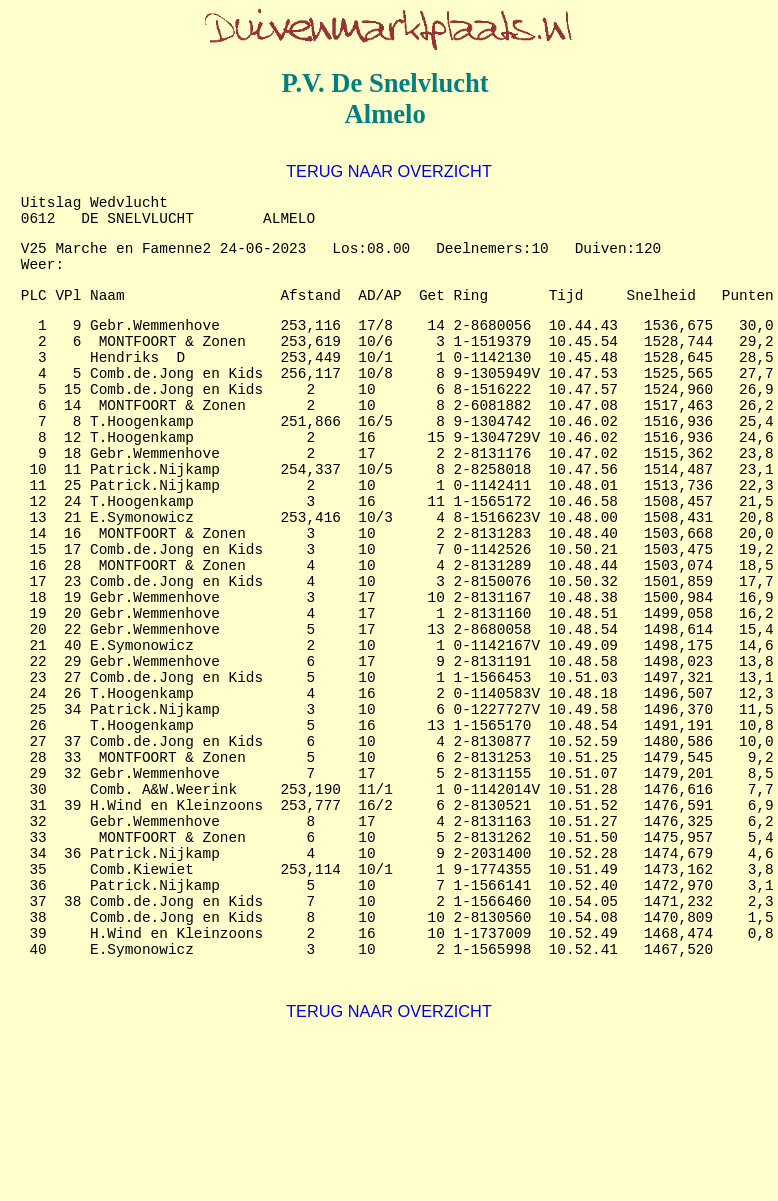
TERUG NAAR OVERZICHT (389, 171)
